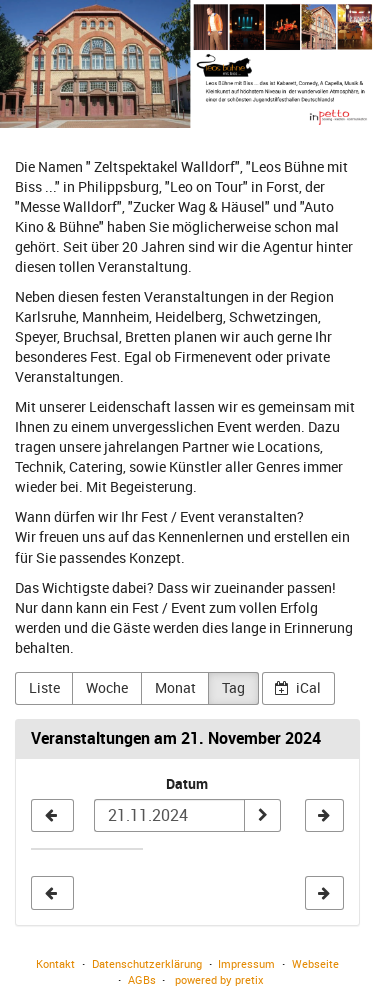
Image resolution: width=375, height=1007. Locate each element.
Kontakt (55, 963)
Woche (107, 687)
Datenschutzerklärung (147, 963)
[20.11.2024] (52, 816)
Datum (187, 783)
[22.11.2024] (324, 816)
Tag (233, 687)
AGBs (142, 979)
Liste (44, 687)
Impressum (246, 963)
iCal (298, 687)
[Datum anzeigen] (262, 816)
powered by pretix (219, 979)
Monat (175, 687)
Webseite (315, 963)
